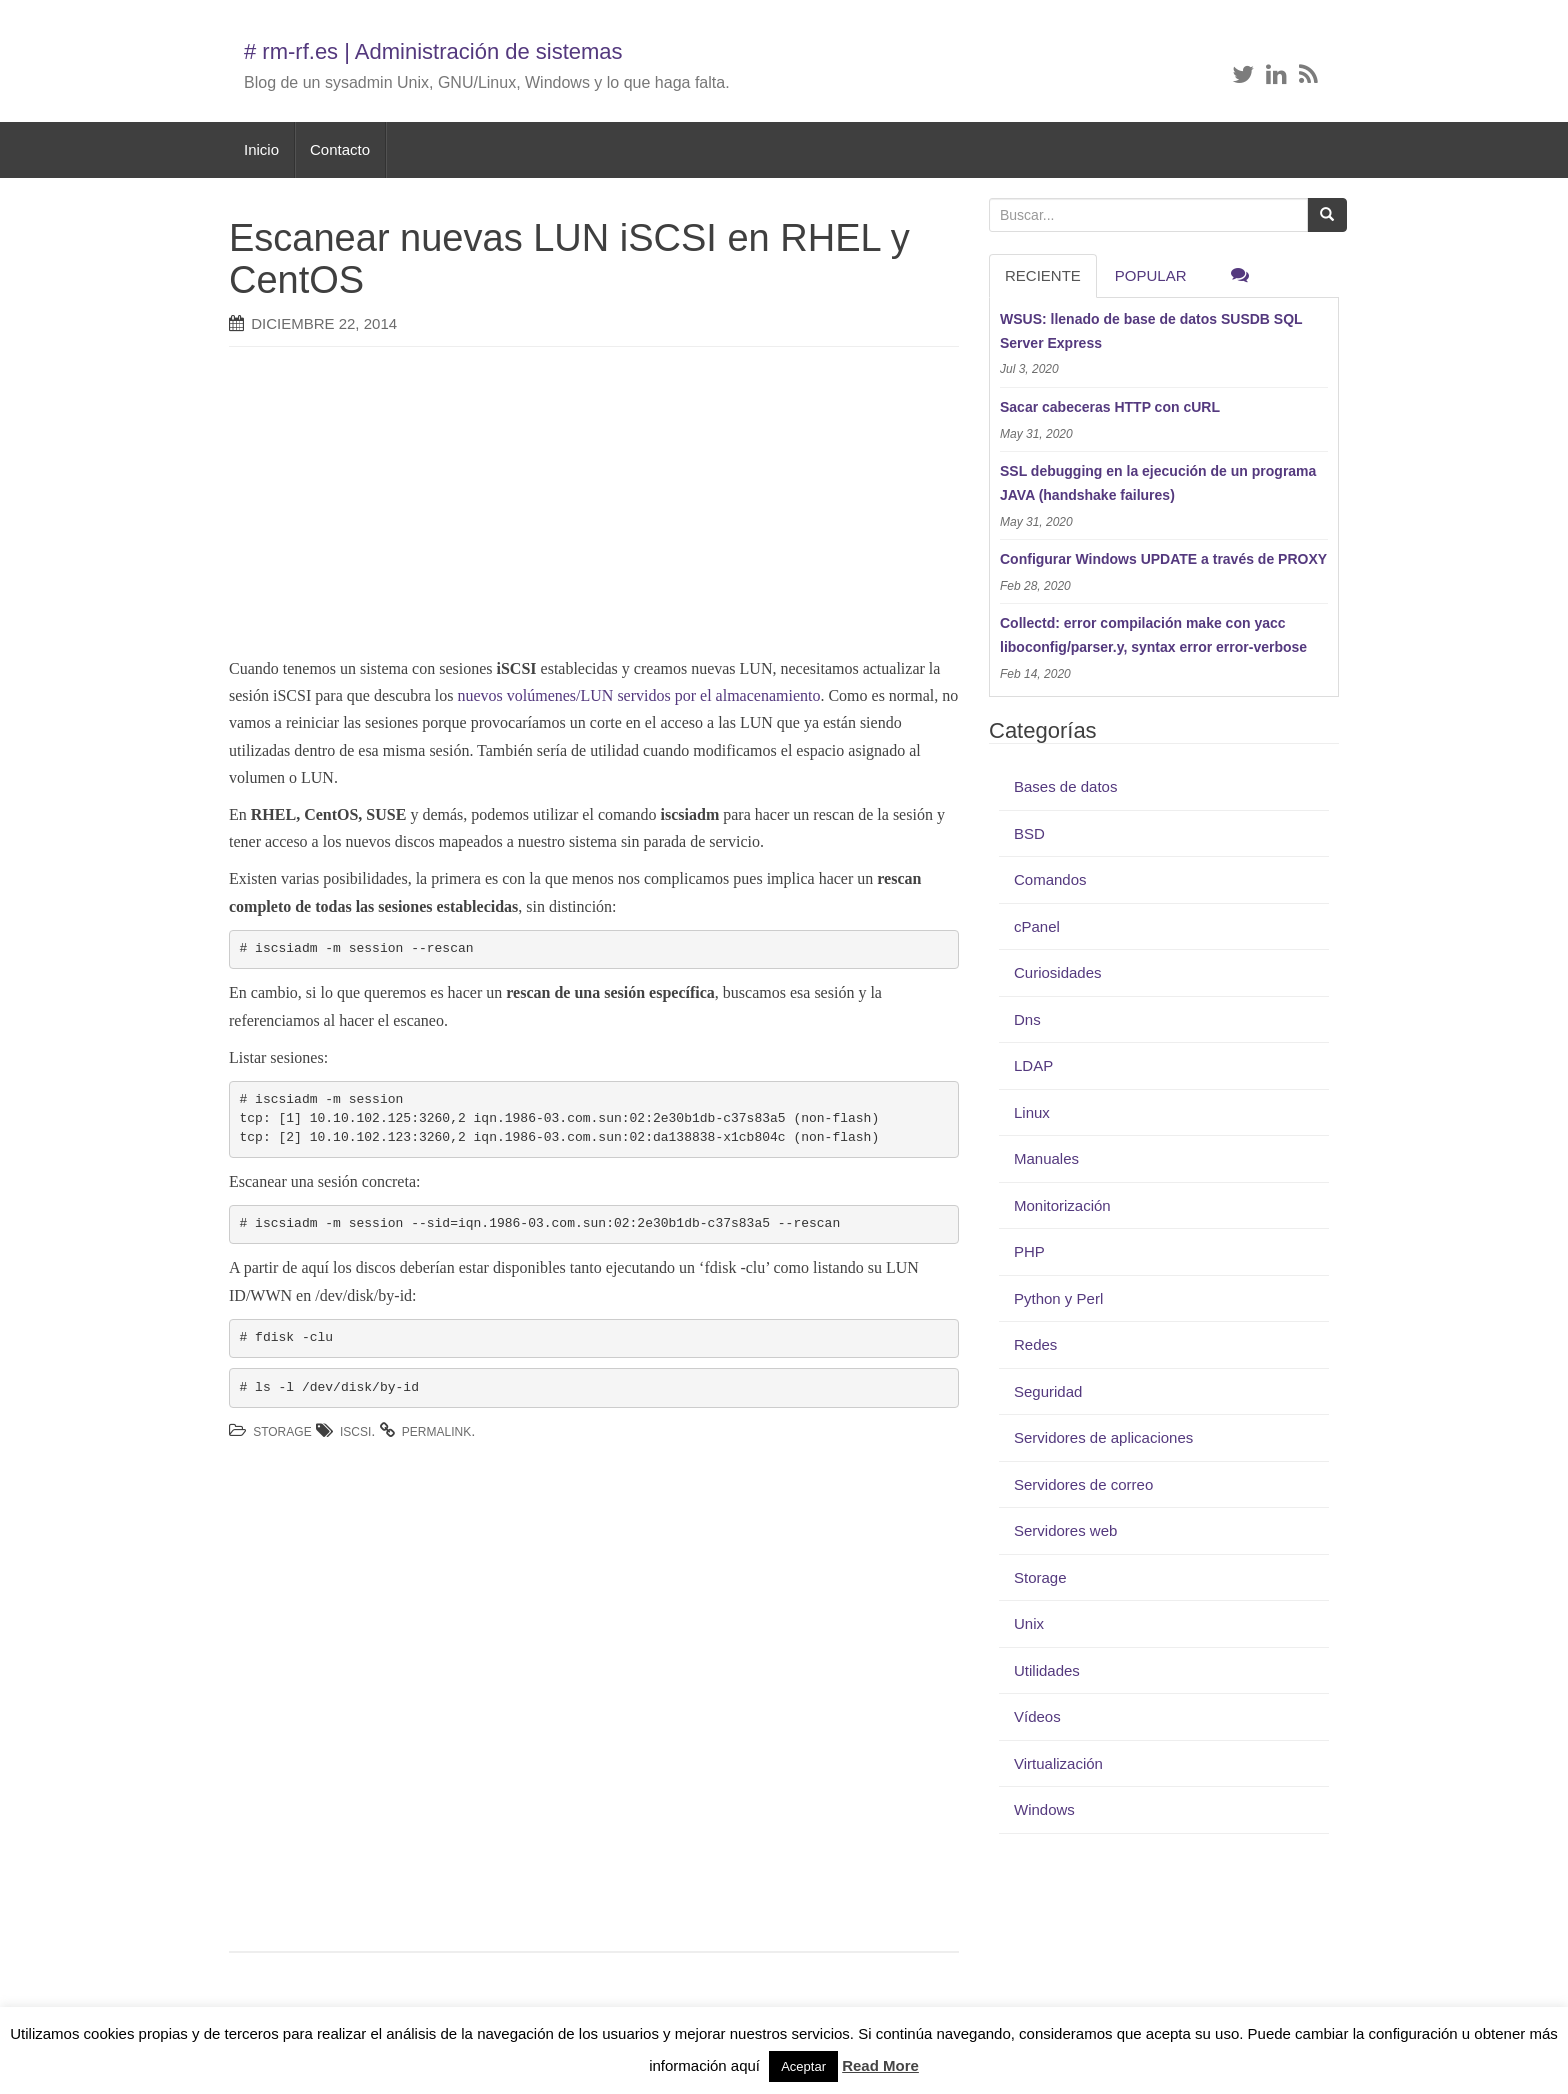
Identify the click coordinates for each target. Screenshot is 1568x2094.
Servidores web (1065, 1530)
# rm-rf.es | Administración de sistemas (433, 51)
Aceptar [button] (803, 2066)
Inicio (261, 149)
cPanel (1037, 926)
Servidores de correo (1083, 1484)
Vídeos (1037, 1716)
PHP (1029, 1251)
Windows (1044, 1809)
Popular (1151, 275)
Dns (1027, 1019)
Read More (880, 2065)
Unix (1029, 1623)
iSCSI (355, 1432)
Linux (1032, 1112)
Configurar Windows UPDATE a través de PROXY (1163, 559)
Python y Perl (1058, 1298)
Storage (282, 1432)
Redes (1035, 1344)
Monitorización (1062, 1205)
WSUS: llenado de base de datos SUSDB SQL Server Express (1151, 331)
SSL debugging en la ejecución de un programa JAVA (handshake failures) (1158, 483)
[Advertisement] (564, 507)
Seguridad (1048, 1391)
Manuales (1046, 1158)
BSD (1029, 833)
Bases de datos (1065, 786)
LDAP (1033, 1065)
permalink (436, 1432)
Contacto (340, 149)
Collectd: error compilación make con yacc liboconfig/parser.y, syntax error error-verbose (1153, 635)
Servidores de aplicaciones (1103, 1437)
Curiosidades (1058, 972)
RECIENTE (1043, 275)
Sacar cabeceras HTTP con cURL (1110, 407)
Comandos (1050, 879)
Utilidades (1047, 1670)
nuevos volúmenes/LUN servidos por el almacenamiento (638, 695)
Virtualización (1058, 1763)
